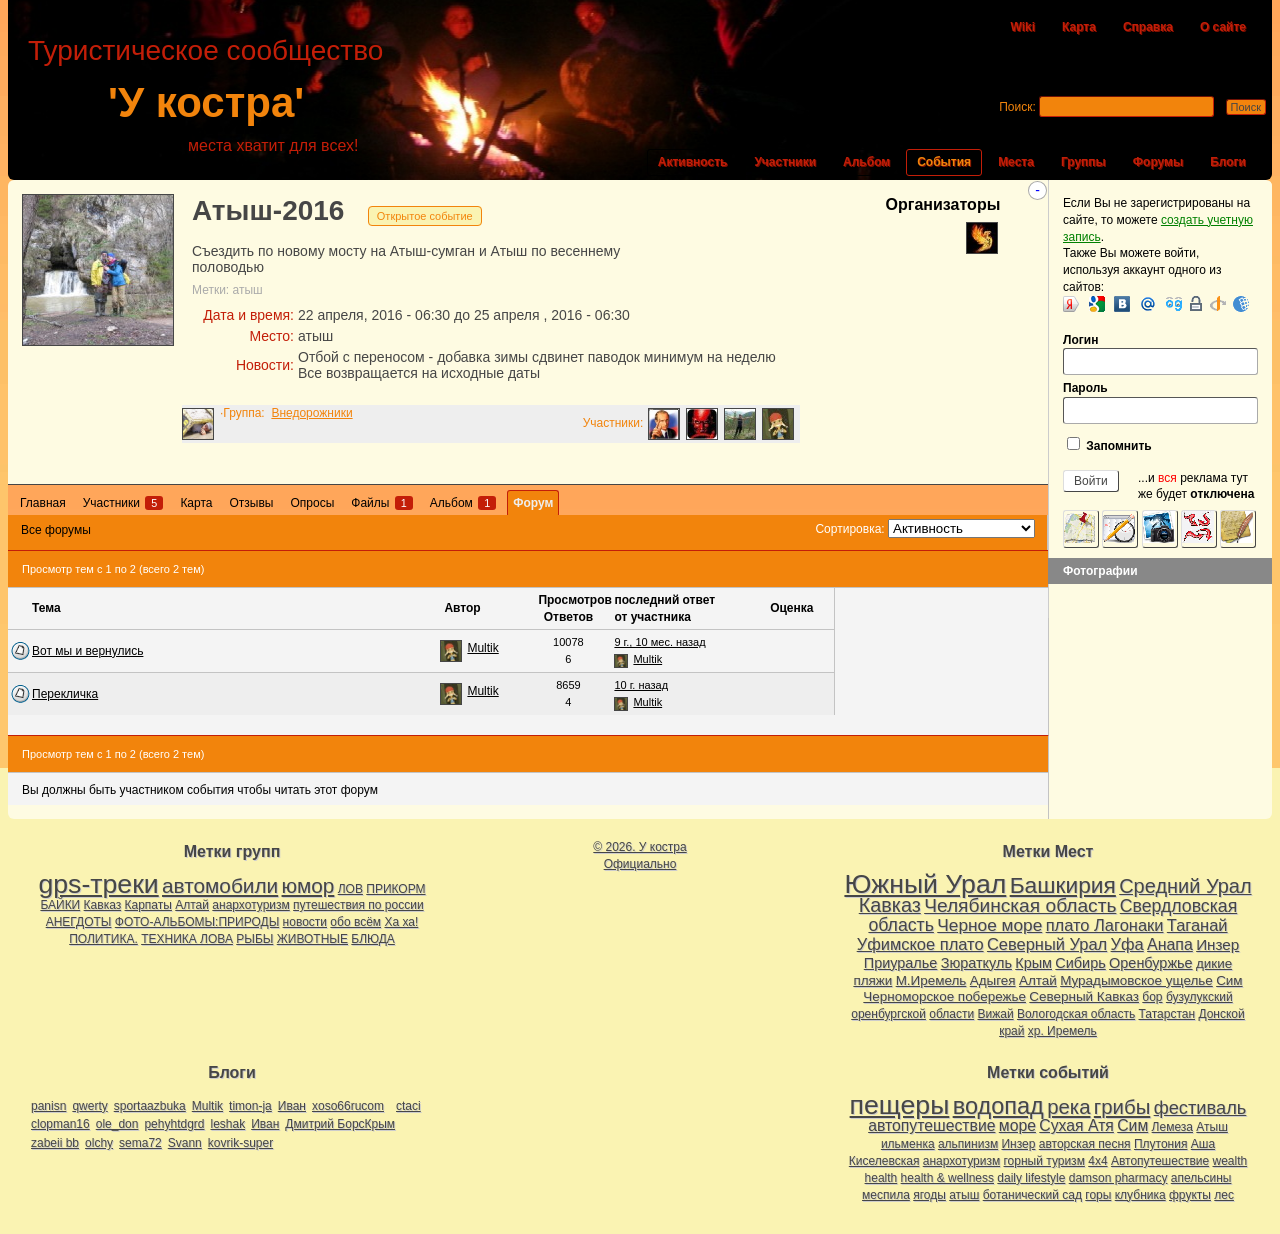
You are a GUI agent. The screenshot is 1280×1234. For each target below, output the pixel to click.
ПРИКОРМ (395, 889)
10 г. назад (641, 685)
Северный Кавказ (1084, 996)
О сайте (1223, 27)
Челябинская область (1020, 905)
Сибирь (1080, 963)
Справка (1148, 27)
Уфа (1127, 944)
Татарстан (1167, 1014)
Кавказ (103, 905)
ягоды (929, 1195)
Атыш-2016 (268, 210)
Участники (785, 162)
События (944, 162)
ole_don (117, 1124)
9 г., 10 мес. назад (659, 642)
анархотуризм (250, 905)
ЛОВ (350, 889)
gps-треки (98, 884)
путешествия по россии (358, 905)
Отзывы (251, 503)
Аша (1203, 1144)
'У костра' (206, 102)
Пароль (1160, 402)
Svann (185, 1143)
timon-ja (250, 1106)
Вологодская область (1076, 1014)
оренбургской (888, 1014)
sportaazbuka (150, 1106)
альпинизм (968, 1144)
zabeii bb (55, 1143)
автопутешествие (931, 1125)
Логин (1160, 354)
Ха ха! (401, 922)
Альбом (866, 162)
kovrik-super (240, 1143)
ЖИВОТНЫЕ (312, 939)
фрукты (1190, 1195)
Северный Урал (1047, 944)
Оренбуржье (1151, 963)
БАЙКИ (60, 905)
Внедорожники (311, 413)
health (881, 1178)
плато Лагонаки (1105, 925)
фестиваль (1200, 1107)
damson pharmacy (1118, 1178)
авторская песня (1085, 1144)
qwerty (89, 1106)
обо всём (355, 922)
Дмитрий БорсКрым (340, 1124)
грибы (1122, 1107)
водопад (998, 1106)
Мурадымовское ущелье (1136, 980)
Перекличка (65, 694)
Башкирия (1063, 885)
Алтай (192, 905)
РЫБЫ (254, 939)
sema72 (140, 1143)
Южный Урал (925, 884)
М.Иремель (931, 980)
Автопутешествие (1160, 1161)
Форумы (1158, 162)
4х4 (1097, 1161)
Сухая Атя (1076, 1125)
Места (1016, 162)
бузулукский (1199, 997)
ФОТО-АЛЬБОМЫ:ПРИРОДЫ (197, 922)
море (1017, 1125)
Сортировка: (849, 529)
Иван (292, 1106)
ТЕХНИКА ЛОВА (187, 939)
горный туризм (1044, 1161)
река (1068, 1107)
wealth (1230, 1161)
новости (305, 922)
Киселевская (884, 1161)
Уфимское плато (920, 944)
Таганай (1197, 925)
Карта (1079, 27)
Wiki (1022, 27)
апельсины (1201, 1178)
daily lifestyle (1031, 1178)
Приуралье (901, 963)
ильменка (908, 1144)
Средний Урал (1185, 886)
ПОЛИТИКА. (103, 939)
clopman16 (60, 1124)
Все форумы (56, 530)
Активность (693, 162)
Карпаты (148, 905)
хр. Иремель (1062, 1031)
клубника (1140, 1195)
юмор (308, 885)
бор (1152, 997)
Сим (1229, 980)
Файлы (381, 503)
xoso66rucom (348, 1106)
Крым (1033, 963)
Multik (482, 648)
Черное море (989, 925)
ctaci (408, 1106)
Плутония (1161, 1144)
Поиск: (1017, 107)
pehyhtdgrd (174, 1124)
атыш (248, 290)
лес (1224, 1195)
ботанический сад (1032, 1195)
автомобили (220, 885)
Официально (640, 864)
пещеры (900, 1105)
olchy (99, 1143)
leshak (227, 1124)
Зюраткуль (976, 963)
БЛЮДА (372, 939)
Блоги (1228, 162)
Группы (1083, 162)
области (951, 1014)
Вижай (995, 1014)
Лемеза (1172, 1127)
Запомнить (1109, 445)
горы (1098, 1195)
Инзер (1217, 944)
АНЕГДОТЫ (79, 922)
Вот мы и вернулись (87, 651)
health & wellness (947, 1178)
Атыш (1212, 1127)
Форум (533, 503)
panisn (48, 1106)
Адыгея (993, 980)
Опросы (312, 503)
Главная (43, 503)
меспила (886, 1195)
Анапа (1170, 944)
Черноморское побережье (944, 996)
